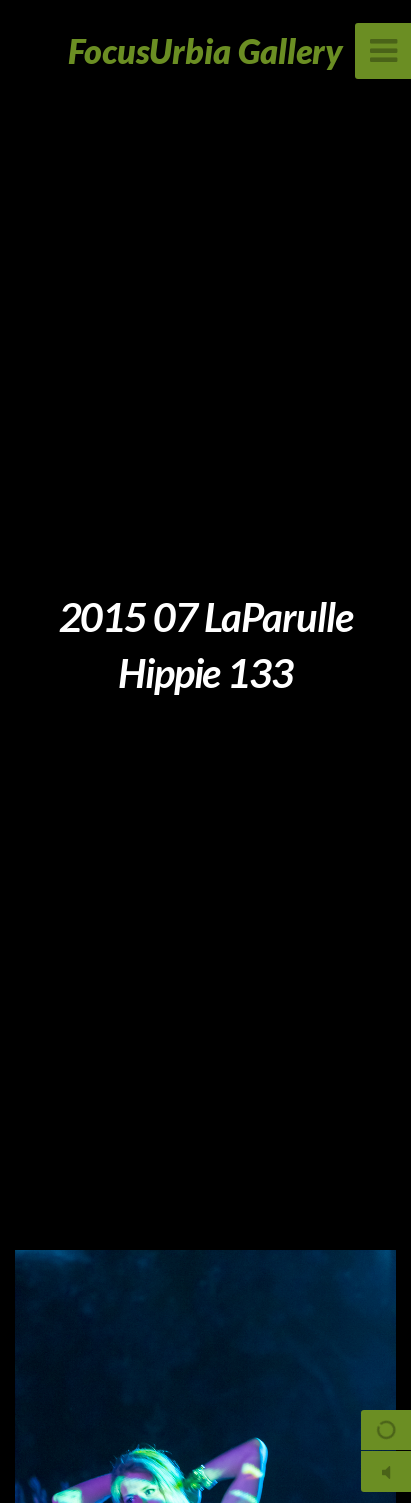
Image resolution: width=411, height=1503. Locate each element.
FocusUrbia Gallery (205, 50)
